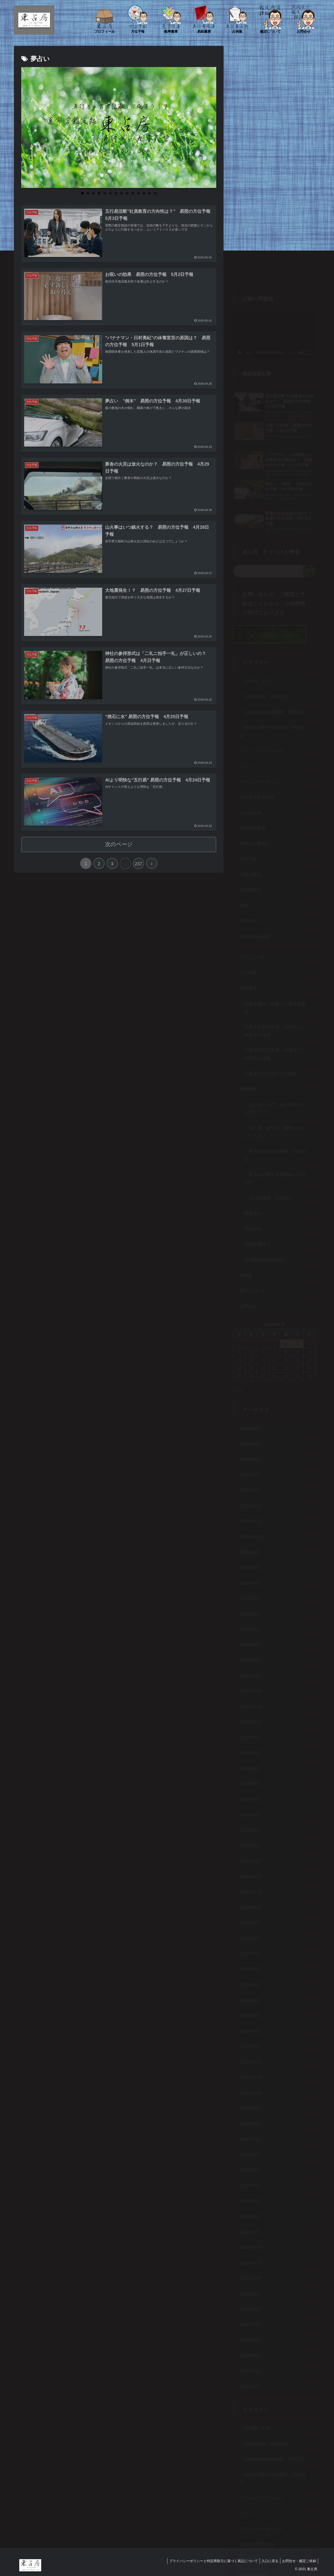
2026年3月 (249, 1223)
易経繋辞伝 (250, 654)
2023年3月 (249, 1779)
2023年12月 (251, 1640)
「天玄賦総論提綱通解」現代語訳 (272, 476)
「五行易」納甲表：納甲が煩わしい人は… (275, 896)
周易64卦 (253, 993)
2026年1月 (249, 1254)
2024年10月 (251, 1486)
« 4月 (238, 1153)
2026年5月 (249, 1192)
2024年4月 (249, 1579)
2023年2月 (249, 1795)
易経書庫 (254, 853)
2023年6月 (249, 1733)
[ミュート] (301, 116)
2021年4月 (249, 2135)
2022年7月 (249, 1903)
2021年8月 (249, 2073)
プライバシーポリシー (261, 546)
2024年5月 (249, 1563)
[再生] (239, 116)
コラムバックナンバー (261, 515)
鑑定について (252, 1054)
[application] (274, 99)
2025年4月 (249, 1393)
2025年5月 (249, 1378)
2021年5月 (249, 2119)
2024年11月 (251, 1470)
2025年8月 (249, 1331)
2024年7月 (249, 1532)
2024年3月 (249, 1594)
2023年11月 (251, 1656)
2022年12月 (251, 1826)
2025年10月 (251, 1300)
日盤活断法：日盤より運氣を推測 (275, 771)
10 (132, 193)
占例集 (246, 1039)
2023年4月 (249, 1764)
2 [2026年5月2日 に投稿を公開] (297, 1107)
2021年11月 (251, 2027)
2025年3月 (249, 1408)
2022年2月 (249, 1980)
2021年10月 (251, 2042)
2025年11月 (251, 1285)
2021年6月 (249, 2104)
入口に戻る (267, 2561)
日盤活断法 (250, 638)
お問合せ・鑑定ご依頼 (298, 2561)
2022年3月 (249, 1965)
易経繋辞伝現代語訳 (264, 1023)
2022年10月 (251, 1857)
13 (149, 193)
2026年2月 (249, 1239)
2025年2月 (249, 1424)
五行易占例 (250, 577)
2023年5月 (249, 1749)
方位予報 (248, 623)
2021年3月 (249, 2150)
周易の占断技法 (254, 607)
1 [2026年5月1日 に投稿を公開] (286, 1107)
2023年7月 (249, 1718)
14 (155, 193)
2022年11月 (251, 1841)
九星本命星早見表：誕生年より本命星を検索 (275, 795)
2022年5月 (249, 1934)
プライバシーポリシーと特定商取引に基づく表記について (209, 2561)
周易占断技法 (257, 1008)
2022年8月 (249, 1887)
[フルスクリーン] (308, 116)
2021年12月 (251, 2011)
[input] (274, 335)
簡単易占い (250, 685)
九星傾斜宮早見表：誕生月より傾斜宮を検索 (275, 818)
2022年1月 (249, 1996)
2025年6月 (249, 1362)
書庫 (243, 669)
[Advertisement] (274, 2496)
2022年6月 (249, 1918)
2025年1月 (249, 1439)
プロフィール (252, 721)
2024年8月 (249, 1517)
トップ (246, 530)
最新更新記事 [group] (257, 137)
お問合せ (248, 1070)
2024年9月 (249, 1501)
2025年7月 (249, 1347)
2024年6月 (249, 1548)
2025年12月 (251, 1270)
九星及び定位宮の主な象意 (270, 837)
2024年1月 (249, 1625)
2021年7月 (249, 2088)
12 (144, 193)
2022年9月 (249, 1872)
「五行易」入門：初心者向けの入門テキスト (275, 872)
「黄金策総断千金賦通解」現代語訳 (272, 495)
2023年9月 (249, 1687)
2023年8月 (249, 1702)
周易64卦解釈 (252, 592)
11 (138, 193)
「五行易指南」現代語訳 (263, 460)
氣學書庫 (250, 752)
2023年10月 (251, 1671)
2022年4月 (249, 1949)
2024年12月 (251, 1455)
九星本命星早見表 (257, 561)
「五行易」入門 (254, 445)
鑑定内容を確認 (254, 700)
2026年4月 (249, 1208)
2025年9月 (249, 1316)
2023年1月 (249, 1810)
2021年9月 (249, 2058)
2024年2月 (249, 1609)
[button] (309, 335)
